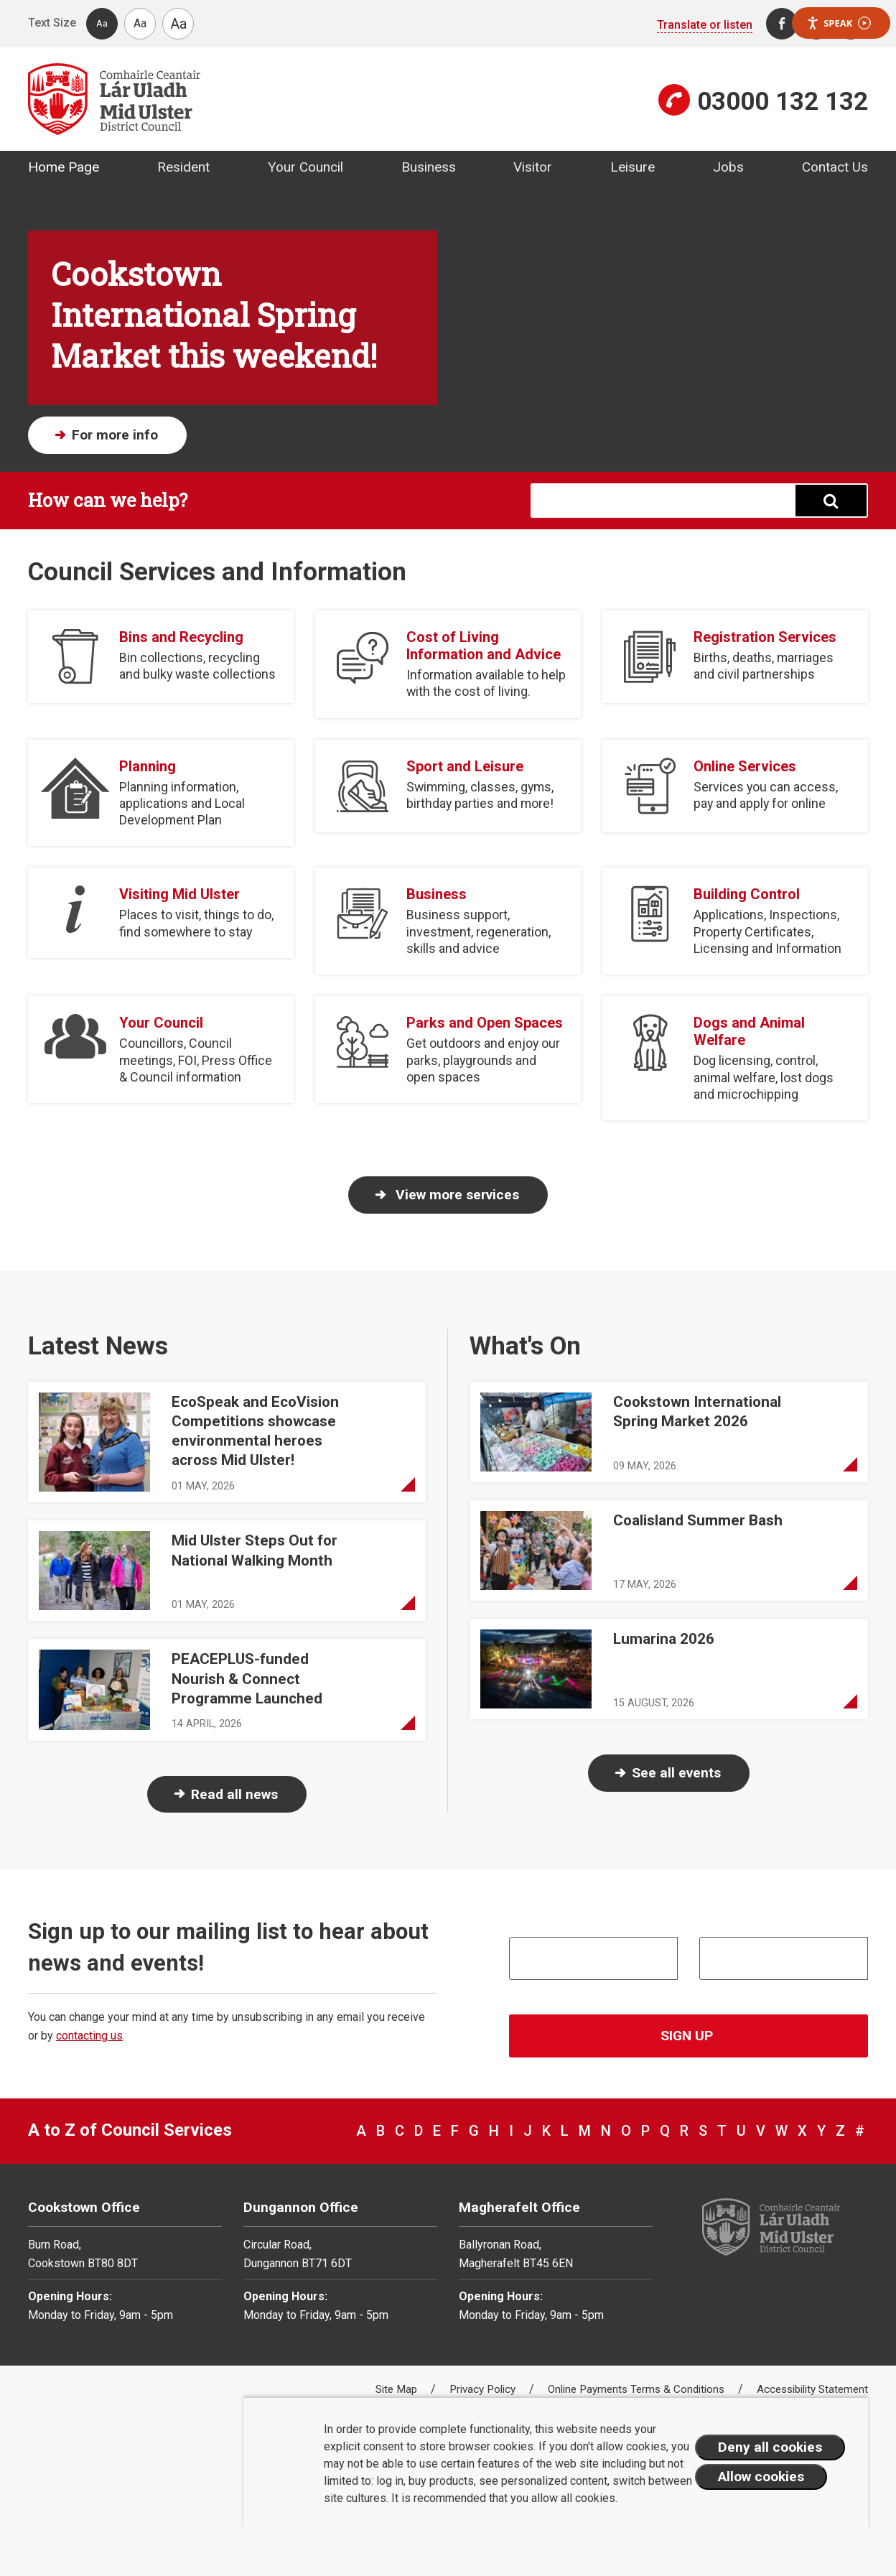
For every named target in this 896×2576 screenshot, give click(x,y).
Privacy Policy (483, 2389)
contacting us (89, 2035)
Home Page (63, 167)
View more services (455, 1194)
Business (428, 167)
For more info (115, 435)
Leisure (632, 167)
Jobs (728, 167)
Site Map (397, 2389)
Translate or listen (704, 25)
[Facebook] (782, 23)
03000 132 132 (782, 101)
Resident (183, 167)
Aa (102, 23)
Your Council (305, 167)
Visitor (532, 167)
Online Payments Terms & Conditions (637, 2389)
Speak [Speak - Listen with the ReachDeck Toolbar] (838, 23)
